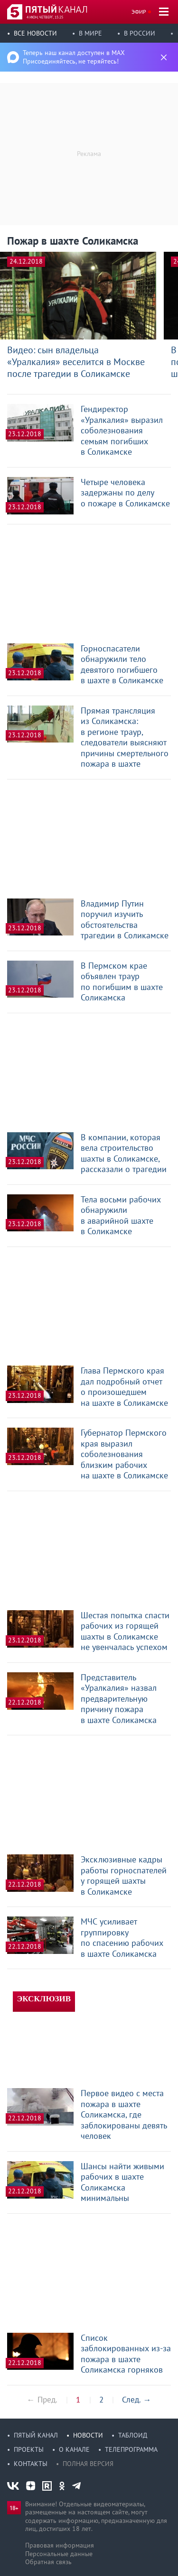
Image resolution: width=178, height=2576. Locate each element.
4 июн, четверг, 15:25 (45, 17)
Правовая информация (59, 2545)
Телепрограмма (131, 2449)
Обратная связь (48, 2562)
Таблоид (132, 2435)
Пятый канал (36, 2435)
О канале (74, 2449)
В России (139, 33)
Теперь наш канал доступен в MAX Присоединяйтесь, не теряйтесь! (74, 56)
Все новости (35, 33)
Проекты (29, 2449)
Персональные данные (59, 2553)
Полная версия (88, 2463)
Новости (88, 2435)
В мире (90, 33)
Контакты (30, 2463)
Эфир (138, 11)
